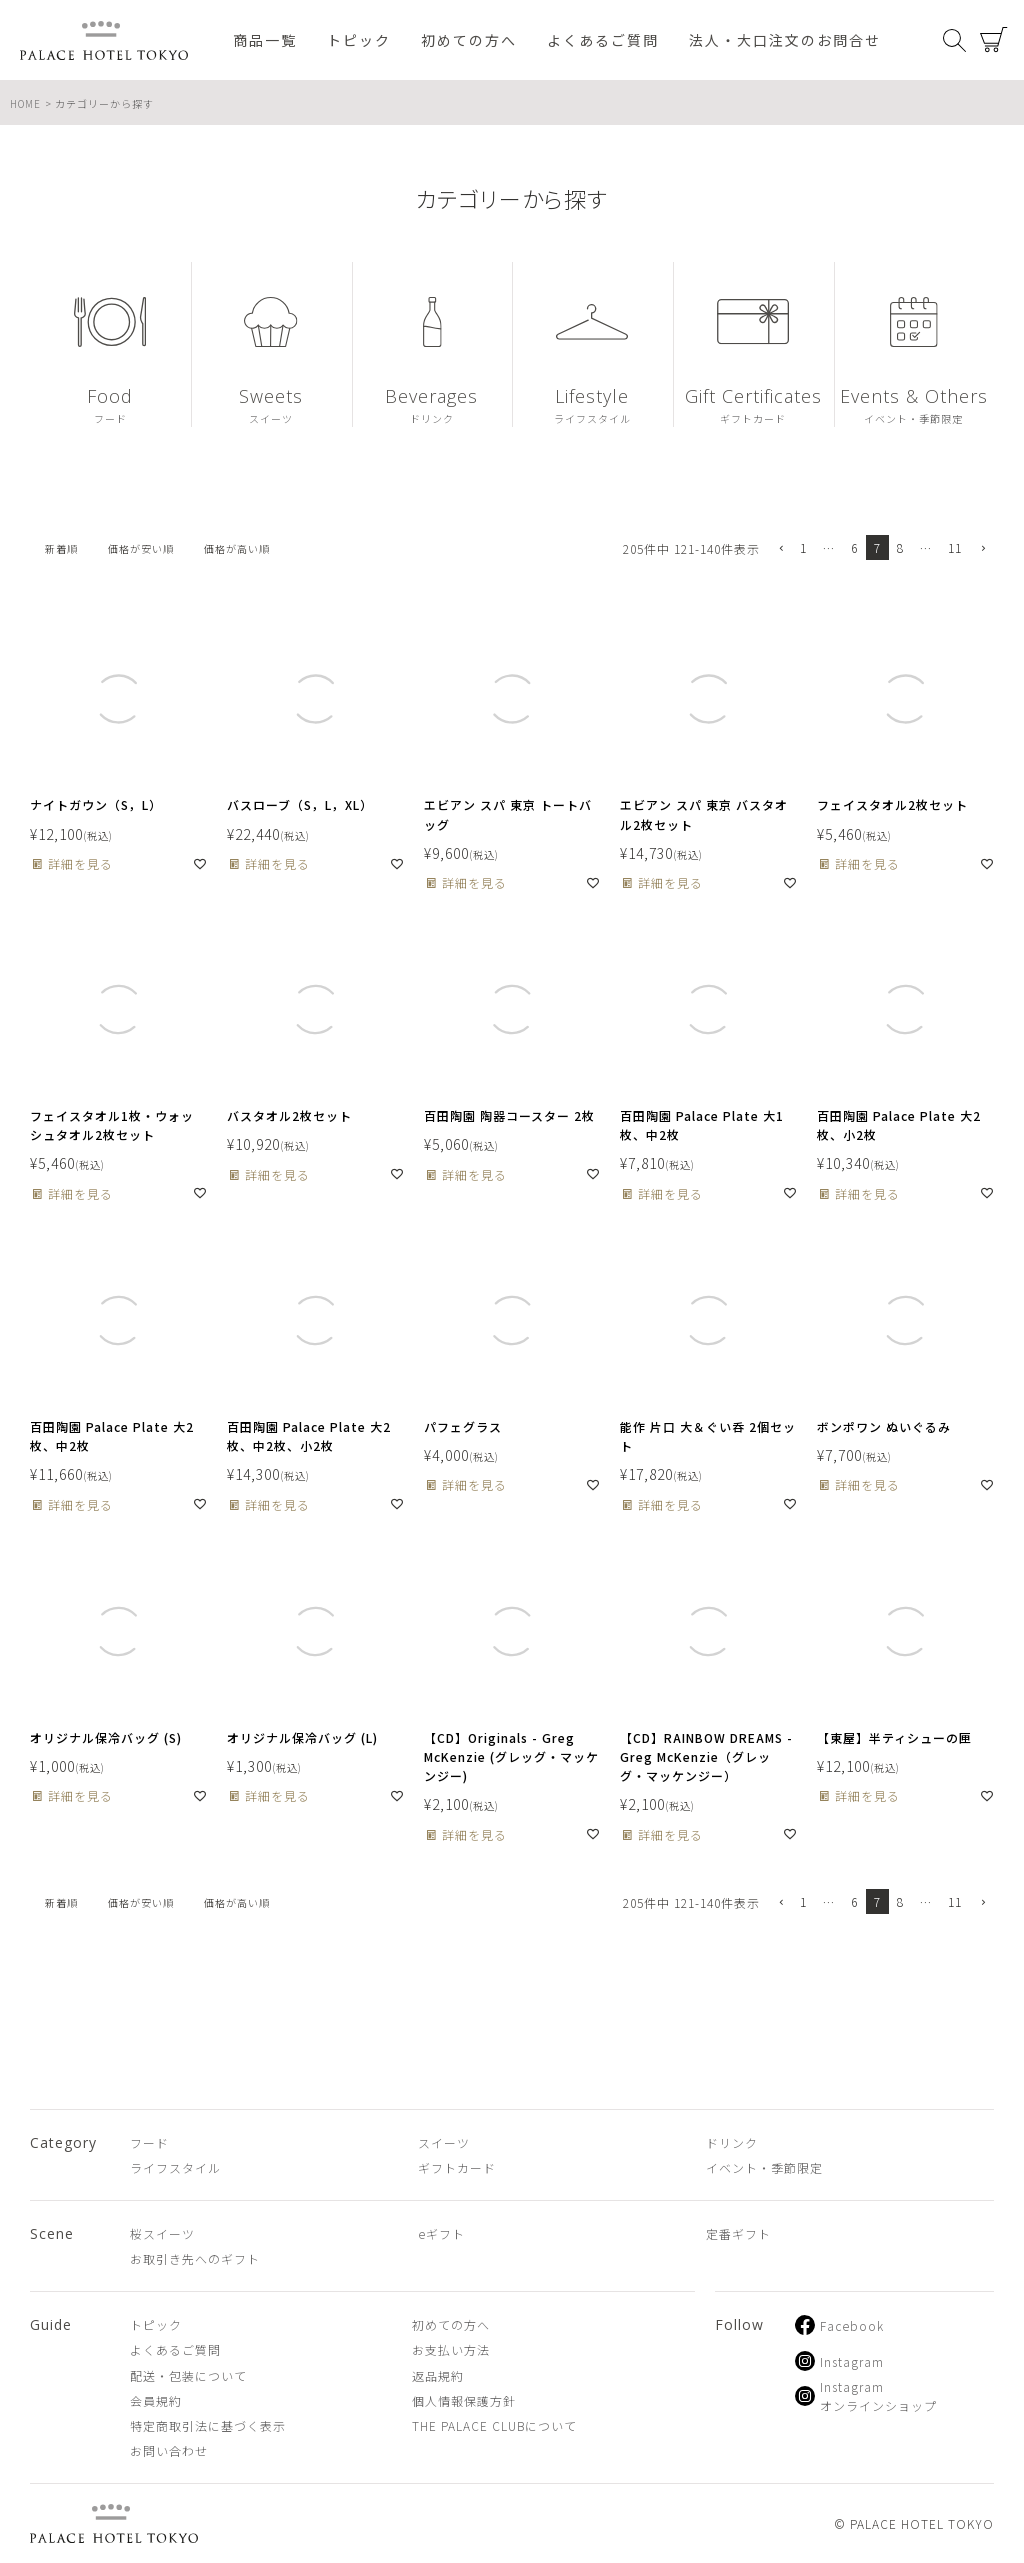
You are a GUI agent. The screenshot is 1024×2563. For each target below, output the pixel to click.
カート (994, 40)
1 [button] (803, 547)
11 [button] (955, 547)
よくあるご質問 (603, 40)
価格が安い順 (141, 548)
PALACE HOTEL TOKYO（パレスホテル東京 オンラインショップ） (104, 40)
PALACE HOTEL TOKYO (114, 2523)
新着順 (61, 548)
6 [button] (854, 547)
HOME (25, 103)
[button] (780, 549)
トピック (359, 40)
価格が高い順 (237, 548)
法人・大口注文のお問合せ (785, 40)
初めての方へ (469, 40)
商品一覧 (265, 40)
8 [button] (900, 547)
